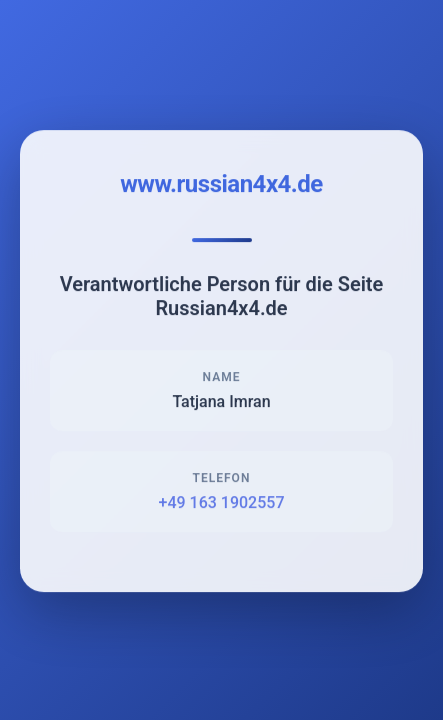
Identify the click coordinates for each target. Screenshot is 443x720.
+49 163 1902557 (222, 504)
